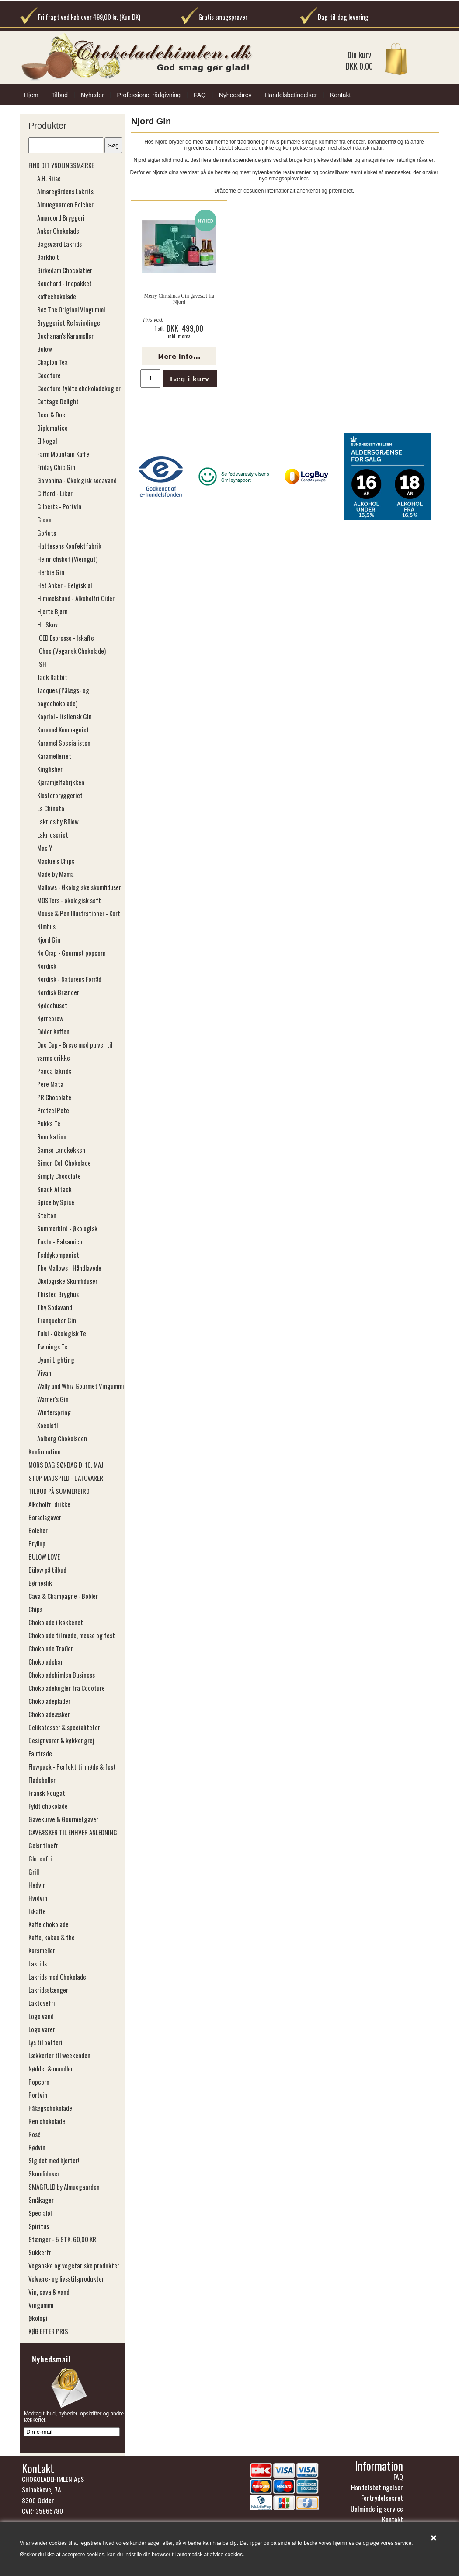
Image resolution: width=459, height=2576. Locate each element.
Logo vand (41, 2016)
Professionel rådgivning (149, 94)
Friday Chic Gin (56, 467)
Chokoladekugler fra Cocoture (66, 1688)
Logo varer (41, 2029)
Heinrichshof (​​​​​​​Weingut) (67, 559)
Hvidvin (37, 1898)
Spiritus (38, 2226)
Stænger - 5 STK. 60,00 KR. (62, 2239)
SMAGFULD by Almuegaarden (64, 2186)
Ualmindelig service (377, 2511)
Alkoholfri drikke (49, 1504)
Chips (35, 1609)
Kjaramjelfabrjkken (60, 782)
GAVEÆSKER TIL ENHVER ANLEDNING (72, 1832)
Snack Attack (54, 1189)
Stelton (46, 1215)
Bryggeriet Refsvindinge (68, 322)
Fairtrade (40, 1753)
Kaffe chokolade (48, 1924)
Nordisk (46, 966)
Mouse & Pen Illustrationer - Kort (78, 913)
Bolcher (38, 1530)
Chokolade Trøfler (50, 1648)
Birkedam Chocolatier (64, 270)
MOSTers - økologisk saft (69, 900)
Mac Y (44, 847)
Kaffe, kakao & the (51, 1937)
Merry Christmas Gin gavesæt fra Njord (179, 299)
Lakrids (37, 1963)
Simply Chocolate (59, 1176)
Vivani (45, 1372)
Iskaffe (37, 1911)
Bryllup (36, 1543)
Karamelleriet (54, 756)
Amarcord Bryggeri (61, 217)
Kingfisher (50, 769)
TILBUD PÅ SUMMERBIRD (59, 1491)
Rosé (34, 2134)
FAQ (200, 94)
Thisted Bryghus (58, 1294)
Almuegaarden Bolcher (65, 204)
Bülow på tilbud (47, 1569)
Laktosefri (41, 2003)
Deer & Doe (51, 414)
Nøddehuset (52, 1005)
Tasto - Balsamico (59, 1241)
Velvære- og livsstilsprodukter (66, 2278)
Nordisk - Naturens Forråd (69, 979)
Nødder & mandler (50, 2068)
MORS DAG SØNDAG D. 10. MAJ (66, 1464)
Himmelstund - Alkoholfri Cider (76, 598)
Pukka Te (48, 1123)
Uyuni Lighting (55, 1359)
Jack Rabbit (52, 677)
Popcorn (38, 2081)
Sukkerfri (40, 2252)
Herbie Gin (50, 572)
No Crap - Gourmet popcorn (71, 952)
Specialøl (40, 2213)
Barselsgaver (44, 1517)
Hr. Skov (47, 624)
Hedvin (37, 1884)
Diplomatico (52, 427)
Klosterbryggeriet (60, 795)
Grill (33, 1871)
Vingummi (41, 2305)
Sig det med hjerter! (53, 2160)
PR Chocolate (54, 1097)
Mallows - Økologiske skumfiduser (79, 887)
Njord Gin (48, 939)
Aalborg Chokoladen (62, 1438)
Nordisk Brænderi (59, 992)
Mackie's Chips (55, 861)
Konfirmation (44, 1451)
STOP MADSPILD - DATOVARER (65, 1478)
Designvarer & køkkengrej (61, 1740)
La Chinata (50, 808)
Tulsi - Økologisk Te (61, 1333)
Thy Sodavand (54, 1307)
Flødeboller (42, 1779)
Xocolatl (47, 1425)
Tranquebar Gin (56, 1320)
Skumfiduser (43, 2173)
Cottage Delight (58, 401)
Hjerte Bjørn (52, 611)
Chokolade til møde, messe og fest (71, 1635)
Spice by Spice (55, 1202)
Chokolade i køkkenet (55, 1622)
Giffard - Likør (55, 493)
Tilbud (59, 94)
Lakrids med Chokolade (57, 1976)
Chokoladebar (45, 1661)
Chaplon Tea (52, 362)
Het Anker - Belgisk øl (64, 585)
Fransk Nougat (46, 1793)
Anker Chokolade (58, 230)
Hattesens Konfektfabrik (69, 545)
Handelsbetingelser (290, 94)
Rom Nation (51, 1136)
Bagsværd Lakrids (59, 244)
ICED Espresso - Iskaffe (65, 637)
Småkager (41, 2199)
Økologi (38, 2318)
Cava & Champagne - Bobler (63, 1596)
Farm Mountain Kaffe (63, 454)
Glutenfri (40, 1858)
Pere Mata (50, 1084)
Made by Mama (55, 874)
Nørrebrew (50, 1018)
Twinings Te (52, 1346)
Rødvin (36, 2147)
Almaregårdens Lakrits (65, 191)
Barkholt (48, 257)
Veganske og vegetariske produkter (73, 2265)
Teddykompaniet (58, 1254)
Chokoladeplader (49, 1701)
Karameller (41, 1950)
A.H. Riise (49, 178)
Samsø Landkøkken (61, 1149)
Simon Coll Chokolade (64, 1162)
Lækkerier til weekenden (59, 2055)
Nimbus (46, 926)
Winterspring (54, 1412)
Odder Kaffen (53, 1031)
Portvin (37, 2094)
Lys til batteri (45, 2042)
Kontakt (340, 94)
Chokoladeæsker (49, 1714)
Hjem (31, 94)
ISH (41, 664)
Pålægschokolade (50, 2108)
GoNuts (46, 532)
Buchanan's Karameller (65, 335)
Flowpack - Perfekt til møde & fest (72, 1766)
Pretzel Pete (53, 1110)
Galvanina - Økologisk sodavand (77, 480)
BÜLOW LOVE (44, 1556)
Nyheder (92, 94)
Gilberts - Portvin (59, 506)
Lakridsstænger (48, 1989)
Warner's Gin (53, 1399)
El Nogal (47, 440)
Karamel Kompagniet (63, 729)
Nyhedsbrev (235, 94)
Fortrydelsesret (382, 2500)
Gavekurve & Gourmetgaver (63, 1819)
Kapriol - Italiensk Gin (64, 716)
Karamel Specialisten (63, 742)
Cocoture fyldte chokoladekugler (79, 388)
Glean (44, 519)
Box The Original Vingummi (71, 309)
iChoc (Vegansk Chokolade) (71, 650)
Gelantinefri (44, 1845)
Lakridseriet (52, 834)
